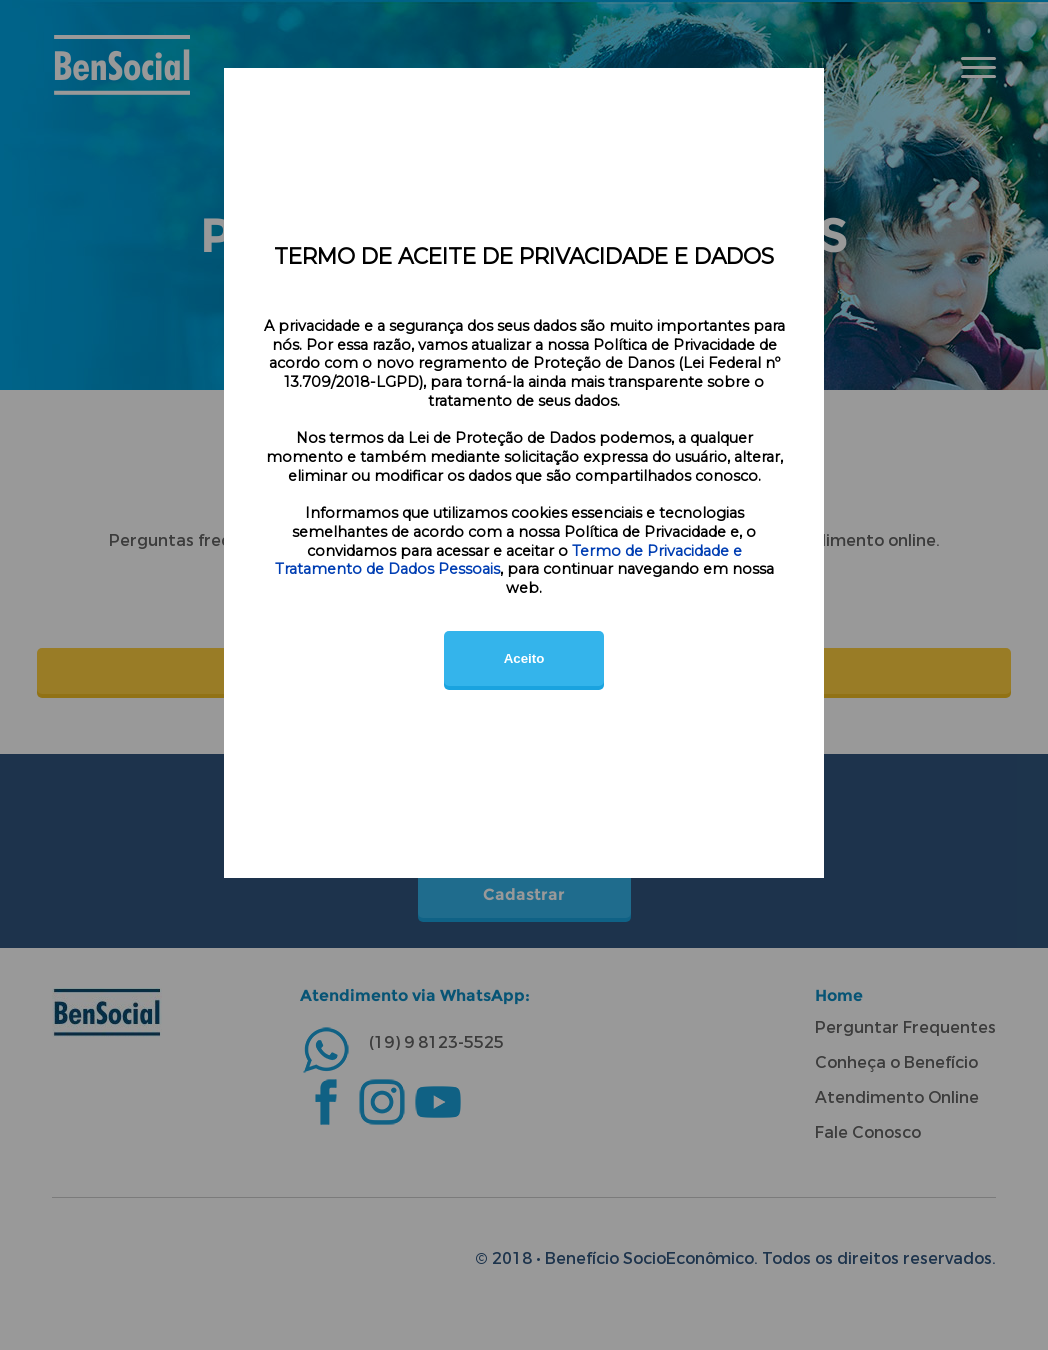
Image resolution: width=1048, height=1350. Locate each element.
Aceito (524, 658)
